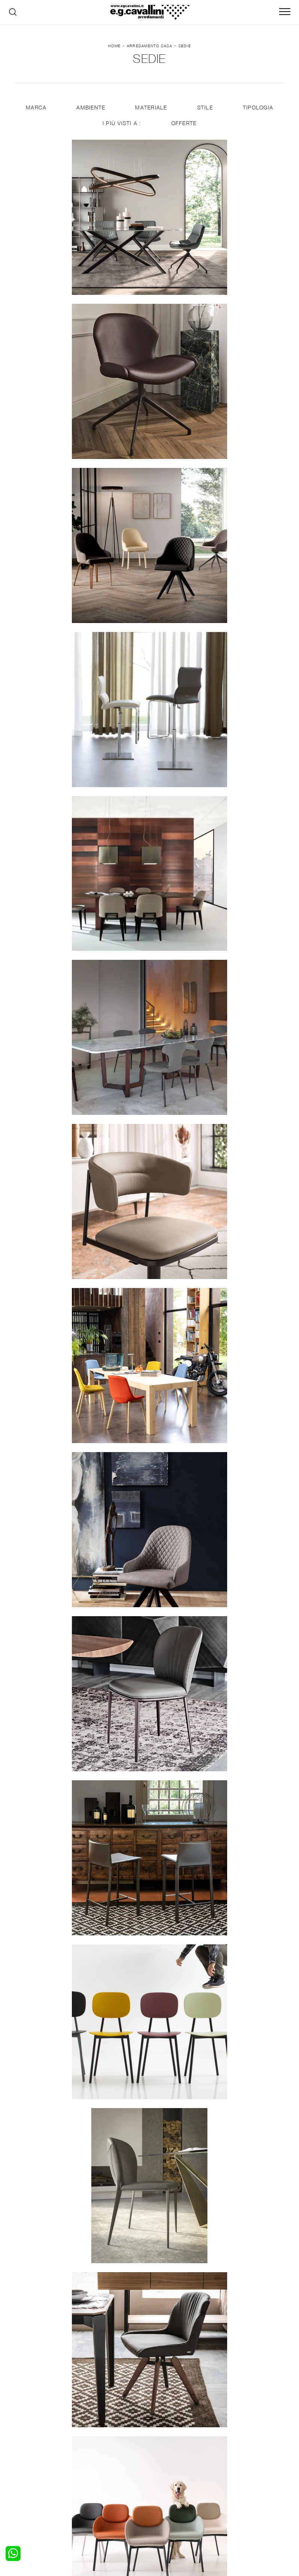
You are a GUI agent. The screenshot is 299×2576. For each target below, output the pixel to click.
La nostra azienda (244, 2458)
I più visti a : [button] (121, 128)
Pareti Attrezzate (108, 2466)
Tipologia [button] (258, 112)
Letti (25, 2458)
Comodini (31, 2480)
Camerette (32, 2466)
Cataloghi (233, 2473)
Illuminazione (170, 2466)
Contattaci (235, 2466)
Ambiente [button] (90, 112)
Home (114, 47)
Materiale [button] (151, 112)
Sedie (185, 47)
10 (192, 2195)
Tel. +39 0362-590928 (233, 2506)
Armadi (28, 2473)
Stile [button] (205, 112)
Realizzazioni (238, 2480)
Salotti (95, 2458)
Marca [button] (35, 112)
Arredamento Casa (149, 47)
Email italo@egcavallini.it (169, 2513)
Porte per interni (174, 2458)
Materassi (166, 2480)
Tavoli (94, 2473)
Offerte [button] (184, 128)
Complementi (170, 2473)
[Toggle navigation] (284, 12)
